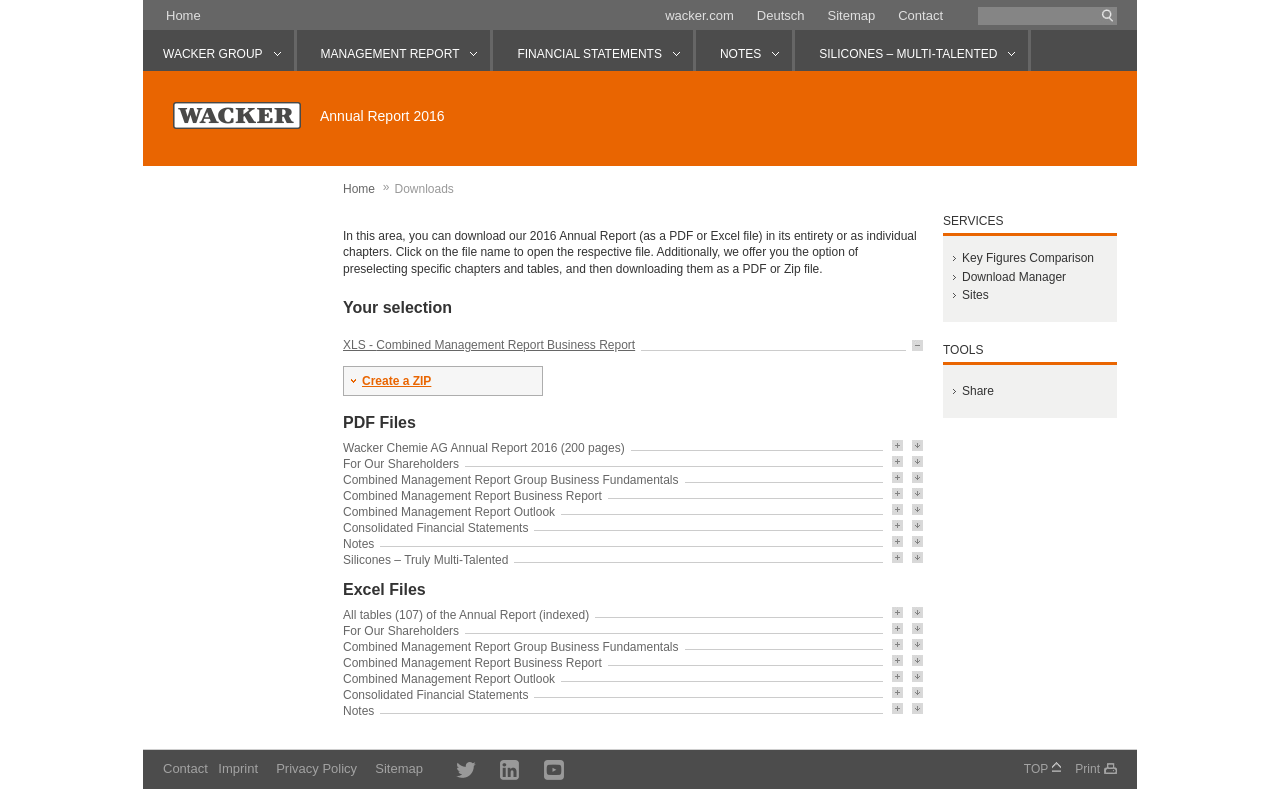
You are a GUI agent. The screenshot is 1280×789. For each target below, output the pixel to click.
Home (183, 15)
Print (1087, 769)
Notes (358, 544)
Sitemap (851, 15)
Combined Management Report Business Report (505, 345)
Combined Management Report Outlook (449, 512)
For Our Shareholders (401, 464)
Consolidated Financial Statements (435, 528)
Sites (975, 295)
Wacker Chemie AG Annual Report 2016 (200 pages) (484, 448)
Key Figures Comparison (1028, 258)
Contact (920, 15)
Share (978, 391)
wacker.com (699, 15)
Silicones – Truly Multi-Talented (425, 560)
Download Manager (1014, 277)
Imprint (238, 768)
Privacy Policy (316, 768)
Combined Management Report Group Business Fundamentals (511, 480)
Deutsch (781, 15)
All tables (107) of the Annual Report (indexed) (466, 615)
